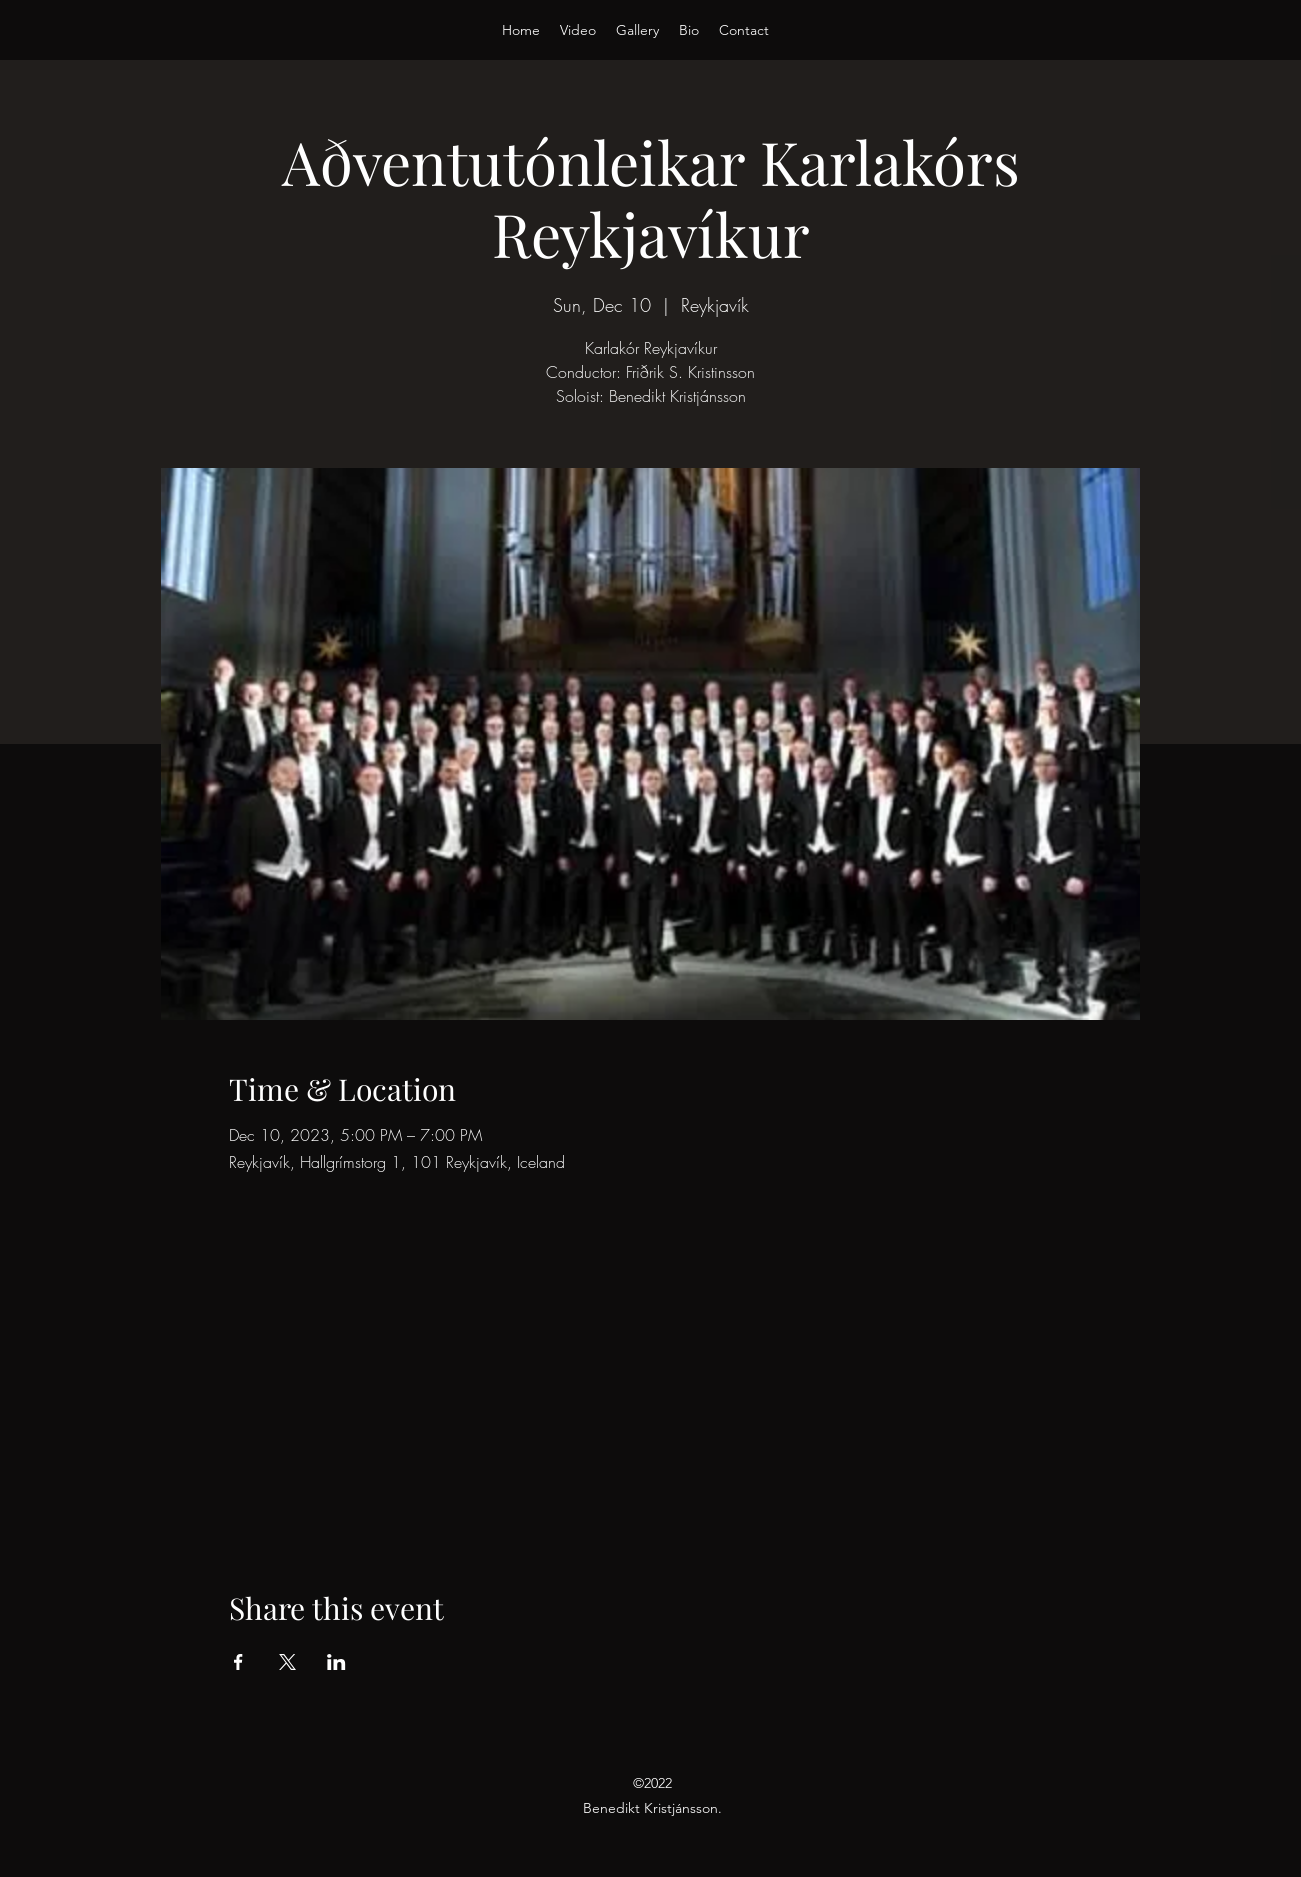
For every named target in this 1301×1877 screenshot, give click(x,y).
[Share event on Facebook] (238, 1662)
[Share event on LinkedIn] (336, 1662)
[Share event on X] (287, 1662)
